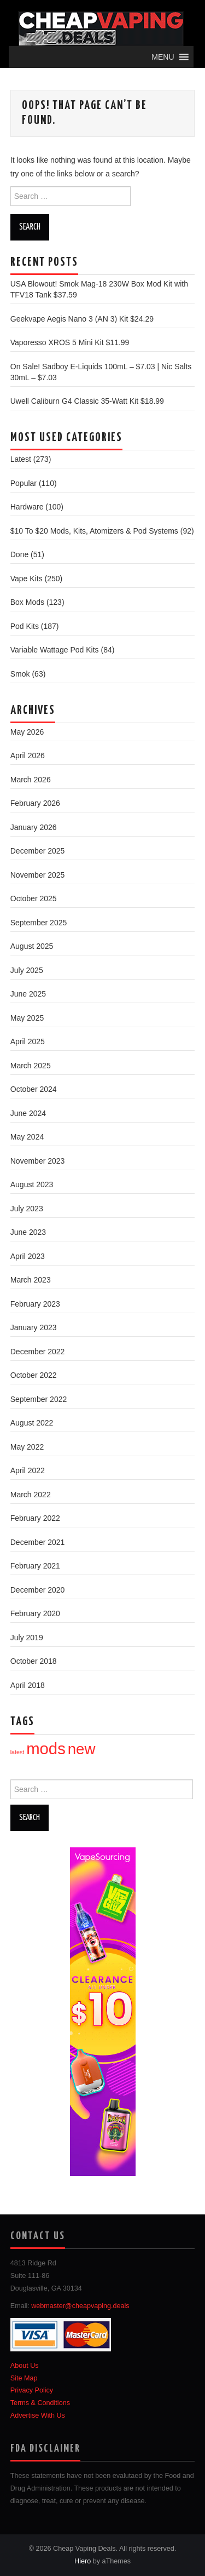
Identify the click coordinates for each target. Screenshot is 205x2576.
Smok (20, 673)
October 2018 (33, 1661)
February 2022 (35, 1518)
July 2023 (26, 1208)
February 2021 (35, 1565)
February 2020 (35, 1613)
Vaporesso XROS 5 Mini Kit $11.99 (70, 342)
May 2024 (27, 1136)
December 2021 (37, 1542)
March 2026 (30, 779)
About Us (24, 2365)
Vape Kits (26, 578)
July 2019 (26, 1637)
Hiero (82, 2561)
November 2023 (37, 1161)
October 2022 (33, 1375)
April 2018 (27, 1685)
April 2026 (27, 755)
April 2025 (27, 1041)
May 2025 (27, 1018)
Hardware (27, 506)
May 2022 (27, 1446)
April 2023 (27, 1256)
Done (19, 554)
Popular (23, 483)
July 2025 (26, 970)
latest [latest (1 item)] (17, 1752)
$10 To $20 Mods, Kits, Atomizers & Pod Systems (94, 530)
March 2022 (30, 1494)
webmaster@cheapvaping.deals (80, 2306)
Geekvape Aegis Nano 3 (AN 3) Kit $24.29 (82, 318)
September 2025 (38, 922)
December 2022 (37, 1351)
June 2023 (28, 1232)
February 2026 (35, 803)
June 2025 (28, 993)
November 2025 (37, 875)
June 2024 (28, 1113)
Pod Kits (24, 626)
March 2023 (30, 1279)
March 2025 (30, 1065)
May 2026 (27, 732)
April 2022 (27, 1470)
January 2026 (33, 827)
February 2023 (35, 1304)
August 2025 (32, 946)
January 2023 (33, 1327)
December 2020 (37, 1589)
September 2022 (38, 1399)
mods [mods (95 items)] (46, 1748)
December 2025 (37, 850)
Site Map (24, 2378)
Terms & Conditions (40, 2403)
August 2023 (32, 1184)
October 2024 (33, 1089)
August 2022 (32, 1422)
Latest (20, 459)
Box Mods (27, 602)
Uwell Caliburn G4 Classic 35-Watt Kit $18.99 (87, 401)
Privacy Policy (31, 2390)
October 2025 (33, 898)
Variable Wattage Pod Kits (54, 649)
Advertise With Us (37, 2415)
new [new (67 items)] (82, 1749)
